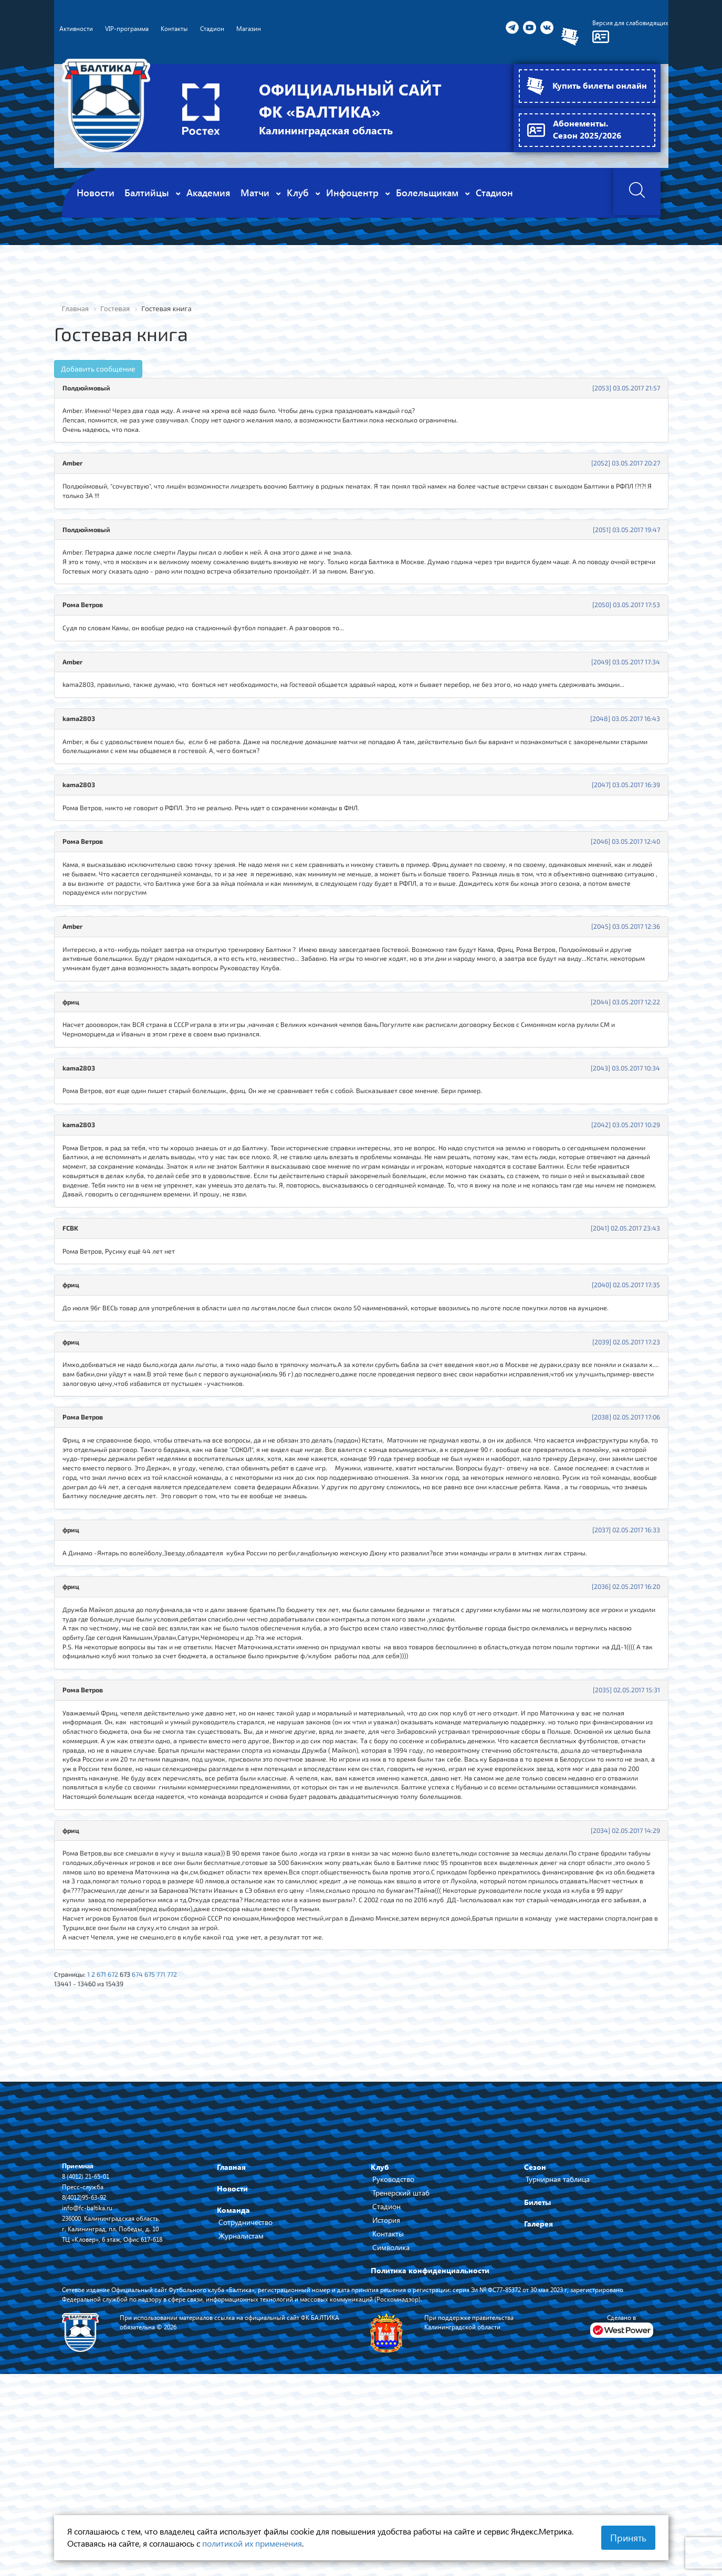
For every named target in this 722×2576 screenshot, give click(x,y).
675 (162, 2136)
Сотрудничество (245, 2387)
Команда (233, 2375)
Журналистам (241, 2400)
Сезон (535, 2332)
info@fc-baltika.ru (90, 2372)
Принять (628, 2537)
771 (175, 2136)
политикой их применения (252, 2543)
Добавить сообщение (98, 369)
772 (187, 2136)
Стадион (386, 2371)
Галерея (538, 2388)
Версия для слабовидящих (624, 23)
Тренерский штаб (401, 2357)
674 (148, 2136)
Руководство (393, 2344)
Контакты (388, 2398)
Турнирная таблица (558, 2344)
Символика (391, 2412)
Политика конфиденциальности (430, 2435)
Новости (232, 2353)
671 (107, 2136)
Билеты (537, 2367)
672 (120, 2136)
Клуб (380, 2332)
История (386, 2385)
